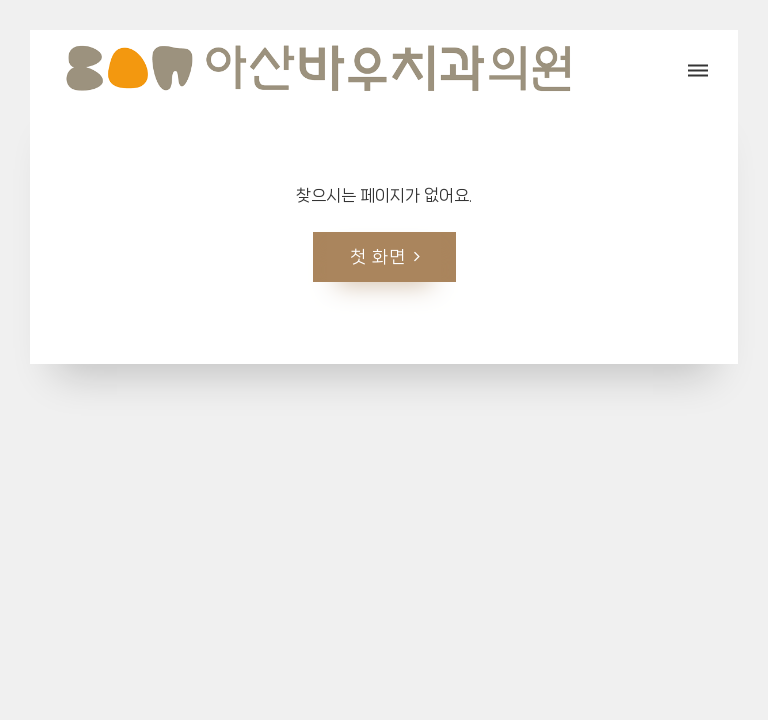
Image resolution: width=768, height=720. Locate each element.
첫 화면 (378, 255)
